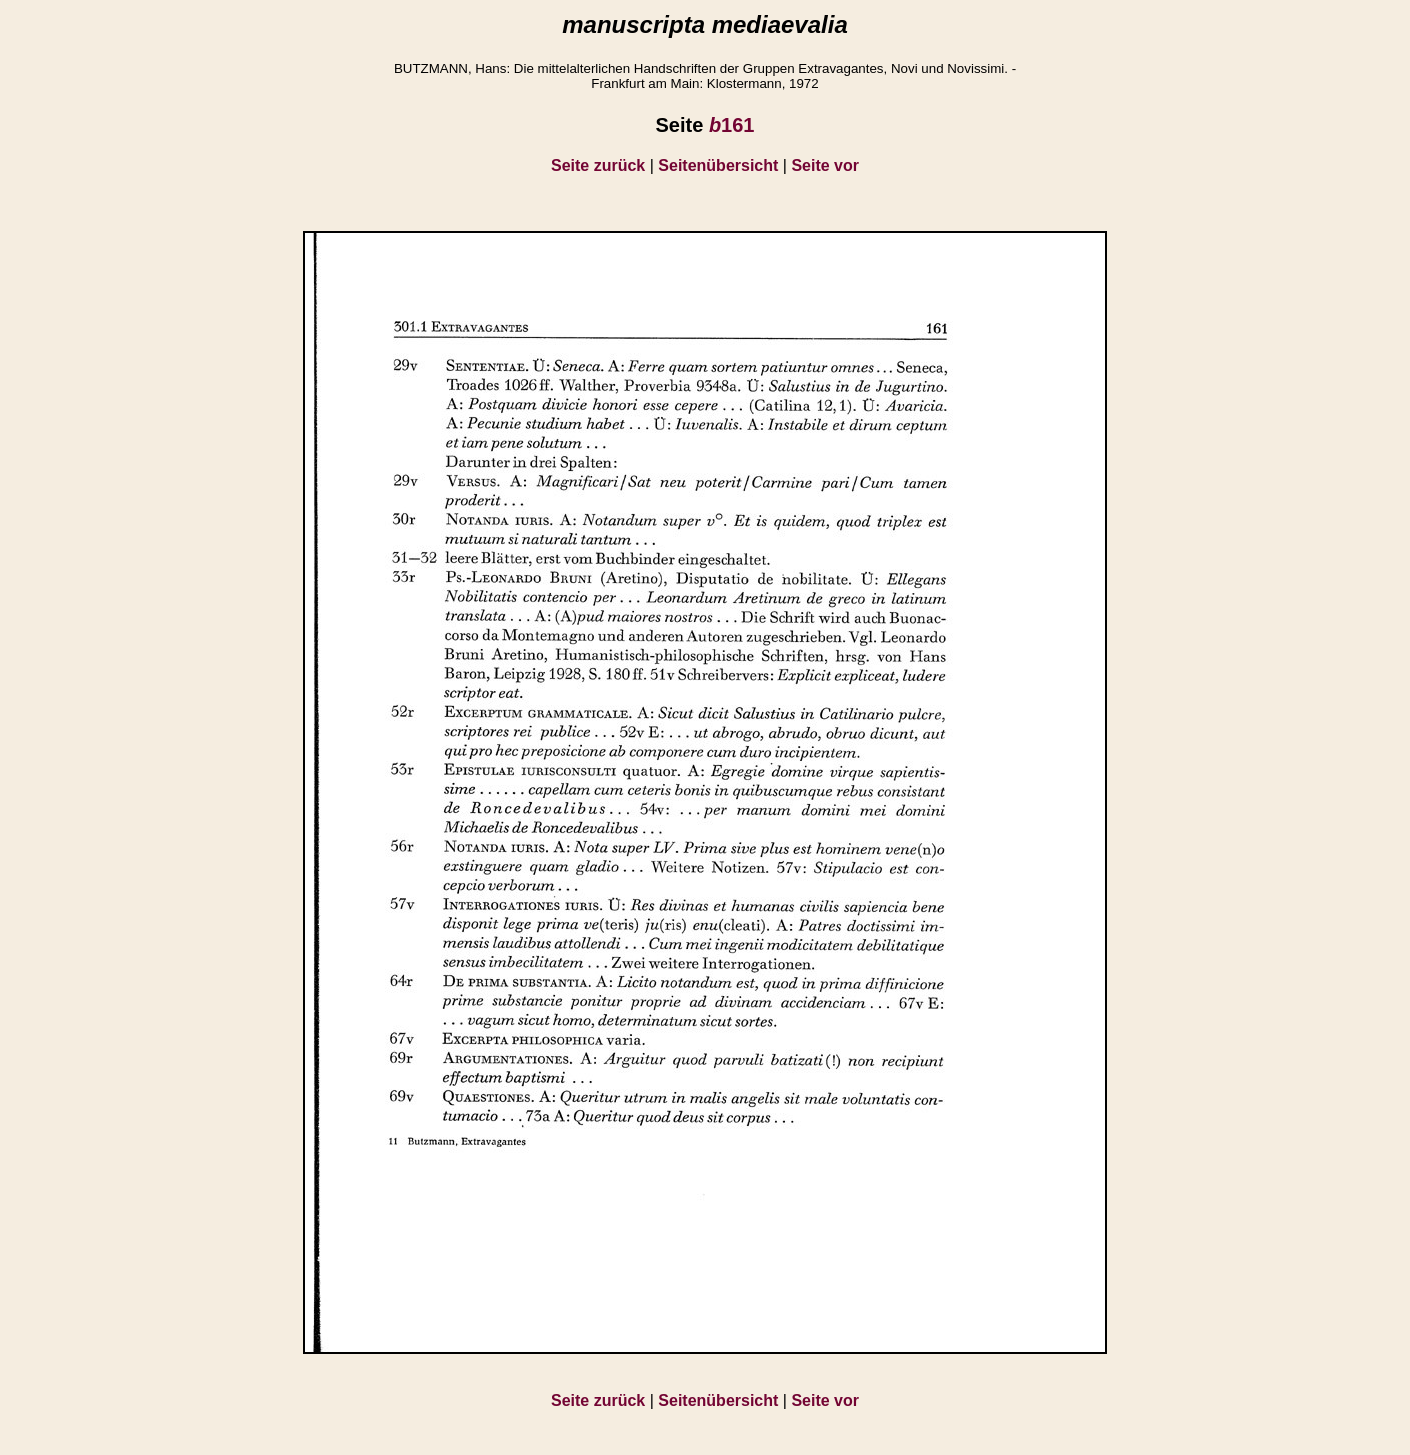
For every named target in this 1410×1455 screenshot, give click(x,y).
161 (732, 125)
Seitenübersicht (718, 165)
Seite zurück (598, 165)
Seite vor (825, 165)
